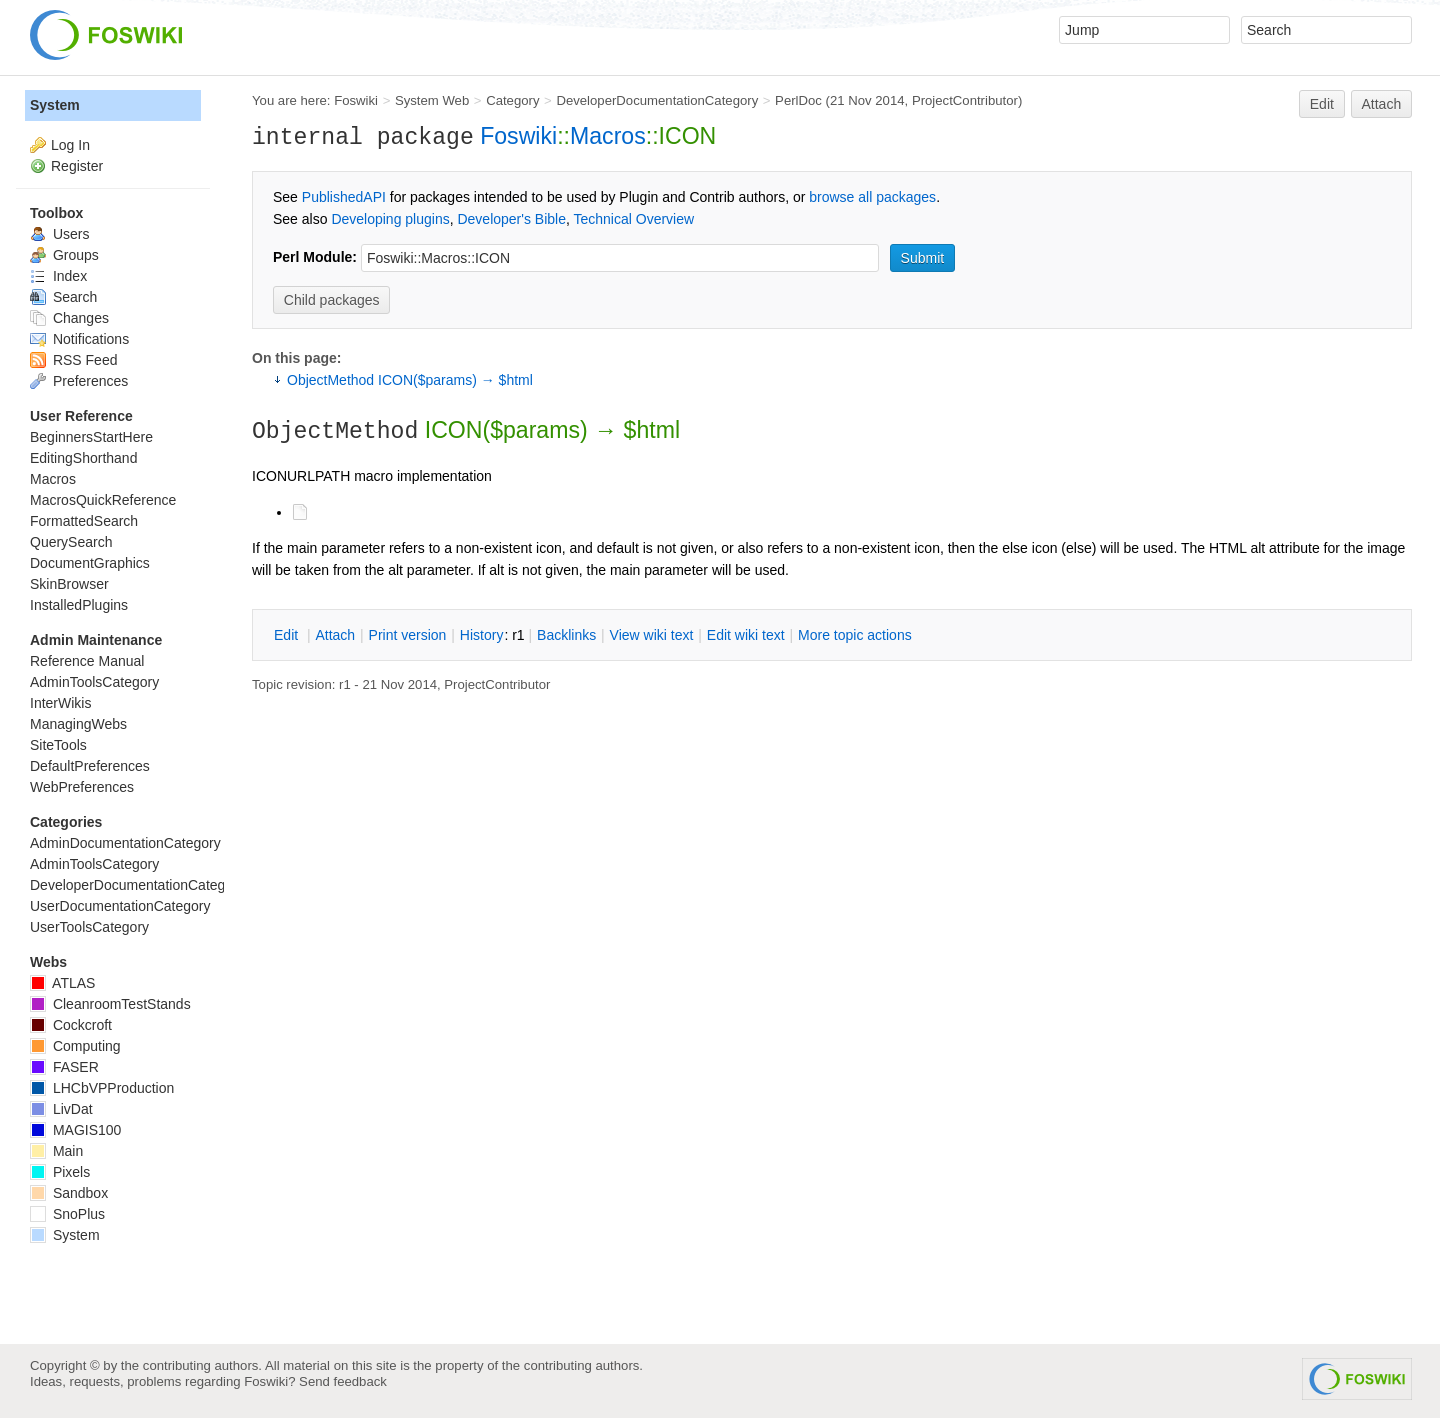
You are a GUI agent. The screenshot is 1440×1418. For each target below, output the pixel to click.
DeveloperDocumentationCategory (657, 100)
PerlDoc (798, 100)
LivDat (61, 1109)
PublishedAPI (344, 197)
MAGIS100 (75, 1130)
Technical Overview (634, 219)
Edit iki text (746, 635)
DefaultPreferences (90, 766)
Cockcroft (71, 1025)
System (55, 105)
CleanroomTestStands (110, 1004)
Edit (1322, 104)
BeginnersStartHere (91, 437)
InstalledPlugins (79, 605)
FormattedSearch (84, 521)
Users (59, 234)
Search (63, 297)
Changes (69, 318)
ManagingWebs (78, 724)
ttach (335, 635)
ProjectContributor (965, 100)
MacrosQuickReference (103, 500)
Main (56, 1151)
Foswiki (356, 100)
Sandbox (69, 1193)
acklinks (566, 635)
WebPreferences (82, 787)
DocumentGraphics (90, 563)
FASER (64, 1067)
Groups (64, 255)
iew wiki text (652, 635)
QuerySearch (71, 542)
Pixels (60, 1172)
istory (482, 635)
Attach (1382, 104)
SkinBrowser (69, 584)
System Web (432, 100)
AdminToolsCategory (94, 682)
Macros (608, 136)
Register (77, 166)
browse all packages (872, 197)
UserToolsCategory (89, 927)
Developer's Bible (511, 219)
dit (288, 635)
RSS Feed (73, 360)
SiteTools (58, 745)
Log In (70, 145)
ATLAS (62, 983)
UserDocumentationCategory (120, 906)
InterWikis (60, 703)
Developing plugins (390, 219)
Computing (75, 1046)
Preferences (79, 381)
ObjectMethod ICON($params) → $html (410, 380)
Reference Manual (87, 661)
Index (58, 276)
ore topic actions (855, 635)
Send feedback (343, 1381)
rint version (408, 635)
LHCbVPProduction (102, 1088)
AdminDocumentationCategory (125, 843)
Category (512, 100)
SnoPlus (67, 1214)
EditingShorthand (83, 458)
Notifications (79, 339)
